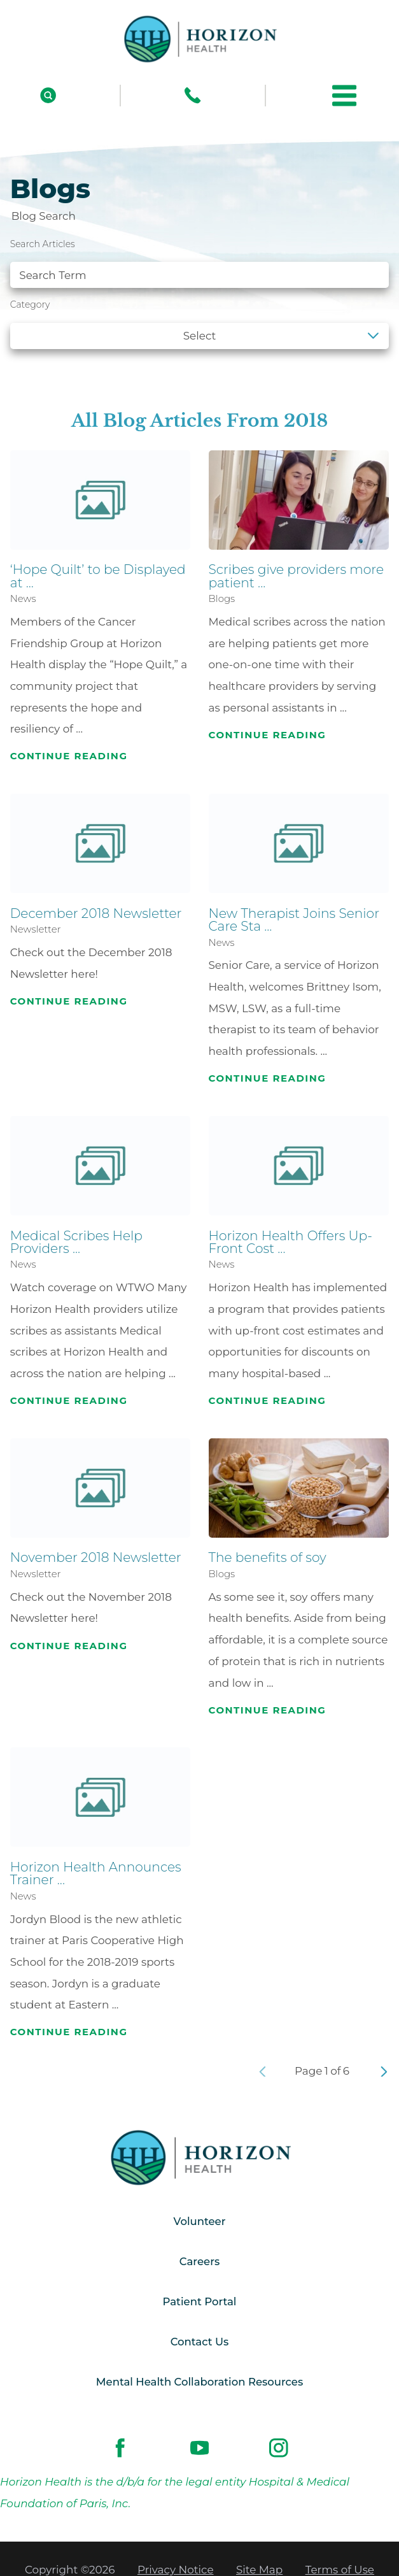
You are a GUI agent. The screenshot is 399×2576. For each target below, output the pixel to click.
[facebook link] (120, 2451)
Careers (199, 2262)
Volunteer (199, 2221)
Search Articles (42, 244)
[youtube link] (199, 2451)
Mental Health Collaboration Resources (199, 2385)
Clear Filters (345, 369)
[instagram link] (279, 2451)
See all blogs (55, 369)
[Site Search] (48, 95)
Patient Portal (199, 2303)
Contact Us (199, 2344)
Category (30, 304)
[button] (344, 95)
